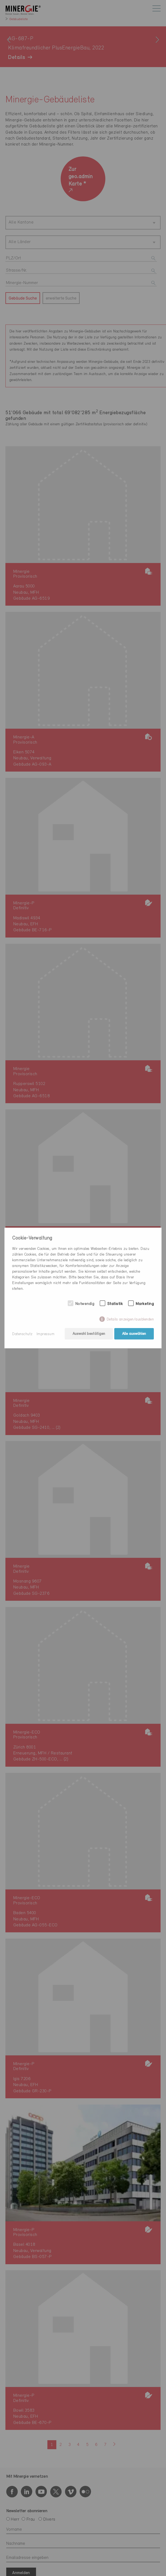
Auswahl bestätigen (88, 1334)
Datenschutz (22, 1334)
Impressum (46, 1334)
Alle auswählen (134, 1334)
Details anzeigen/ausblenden (130, 1320)
